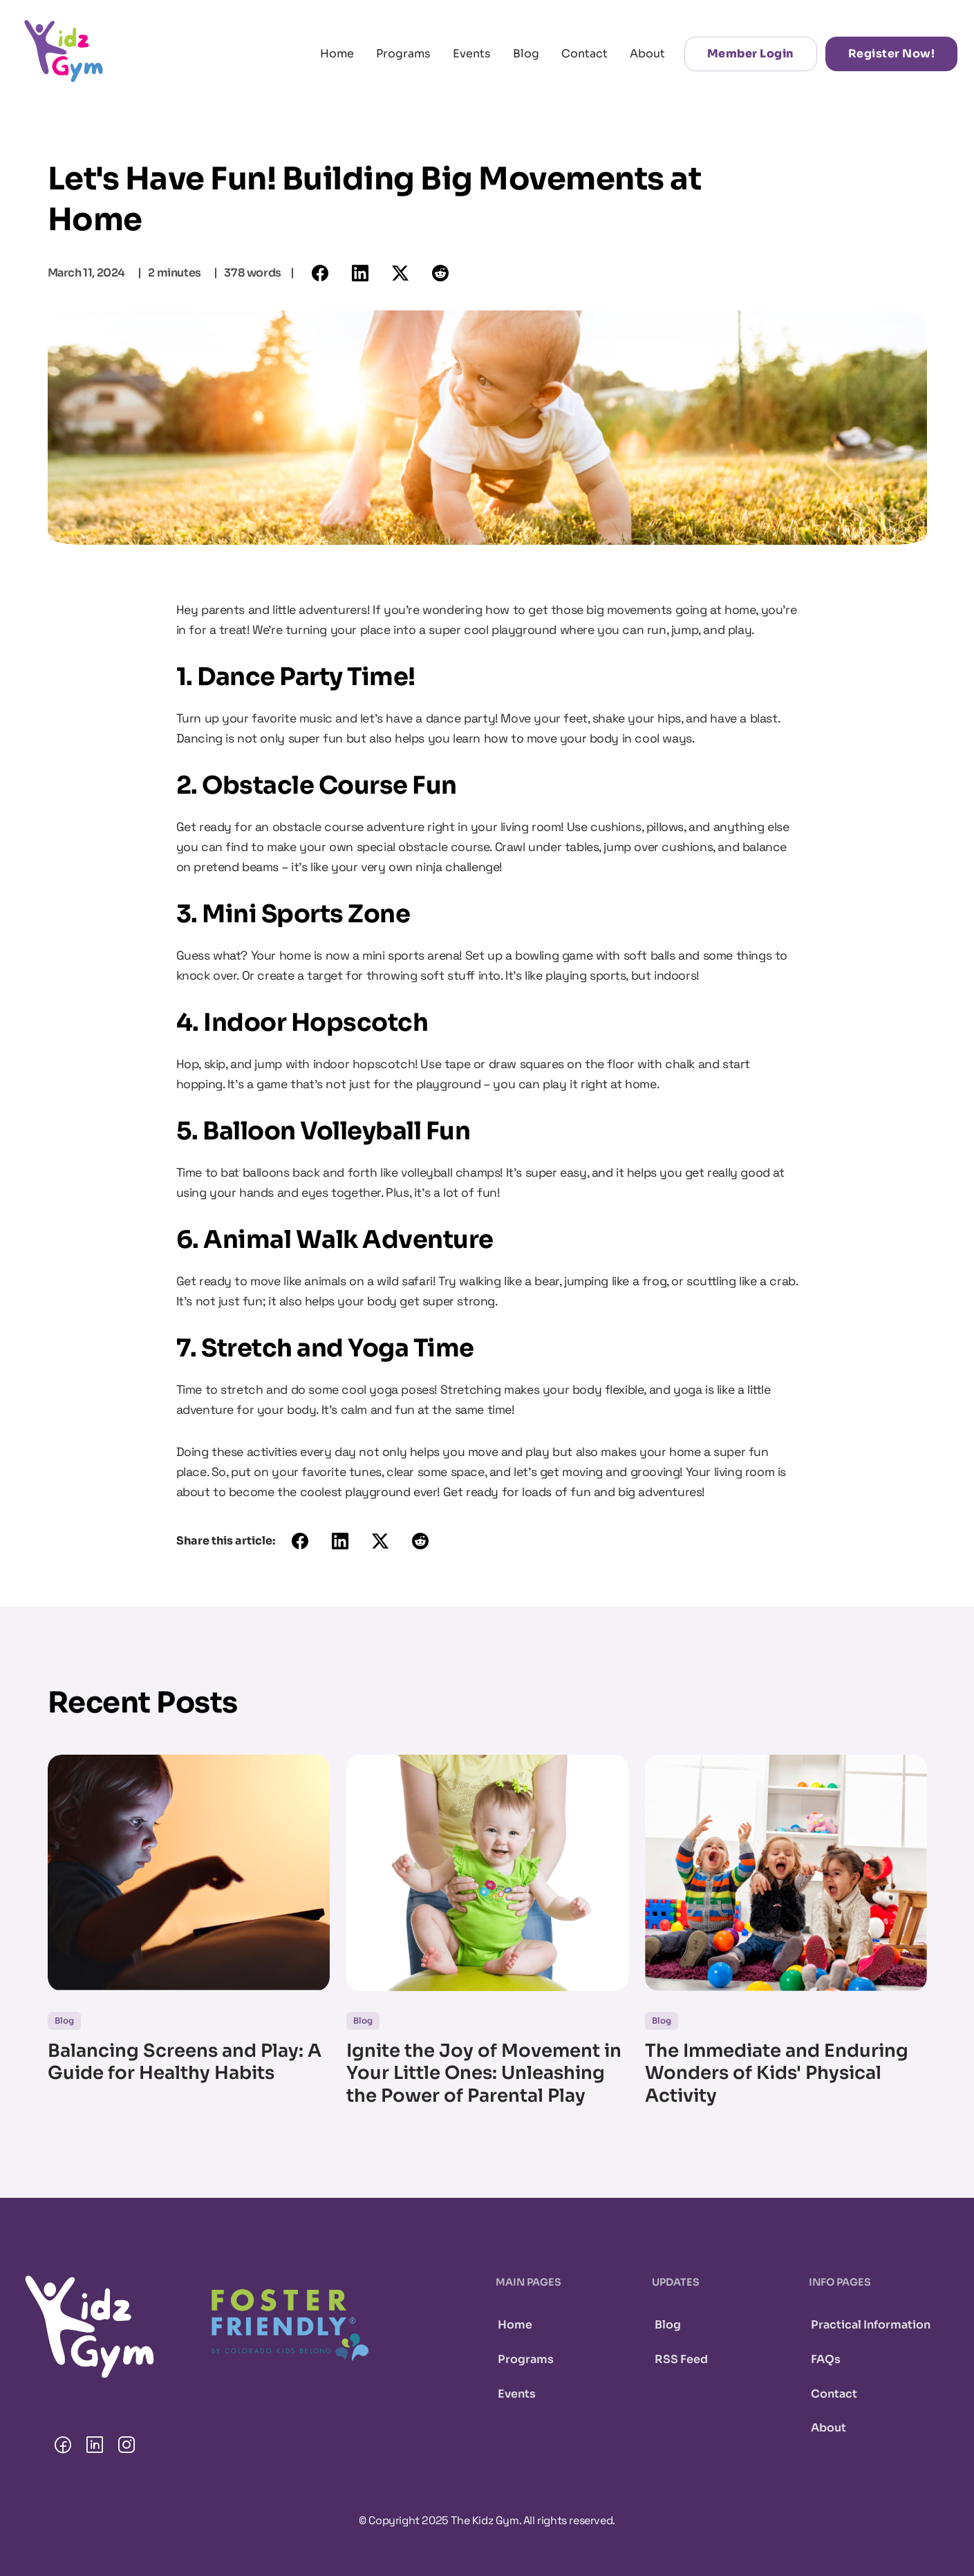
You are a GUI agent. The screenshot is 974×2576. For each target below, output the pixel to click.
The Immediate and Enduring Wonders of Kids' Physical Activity (776, 2073)
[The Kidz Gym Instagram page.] (126, 2447)
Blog (526, 53)
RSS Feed (681, 2359)
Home (337, 53)
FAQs (826, 2359)
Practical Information (870, 2324)
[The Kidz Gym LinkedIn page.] (94, 2447)
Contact (584, 53)
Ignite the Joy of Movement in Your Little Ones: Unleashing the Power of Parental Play (483, 2073)
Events (472, 53)
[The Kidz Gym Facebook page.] (63, 2447)
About (647, 53)
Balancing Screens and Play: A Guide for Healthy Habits (184, 2062)
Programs (403, 53)
